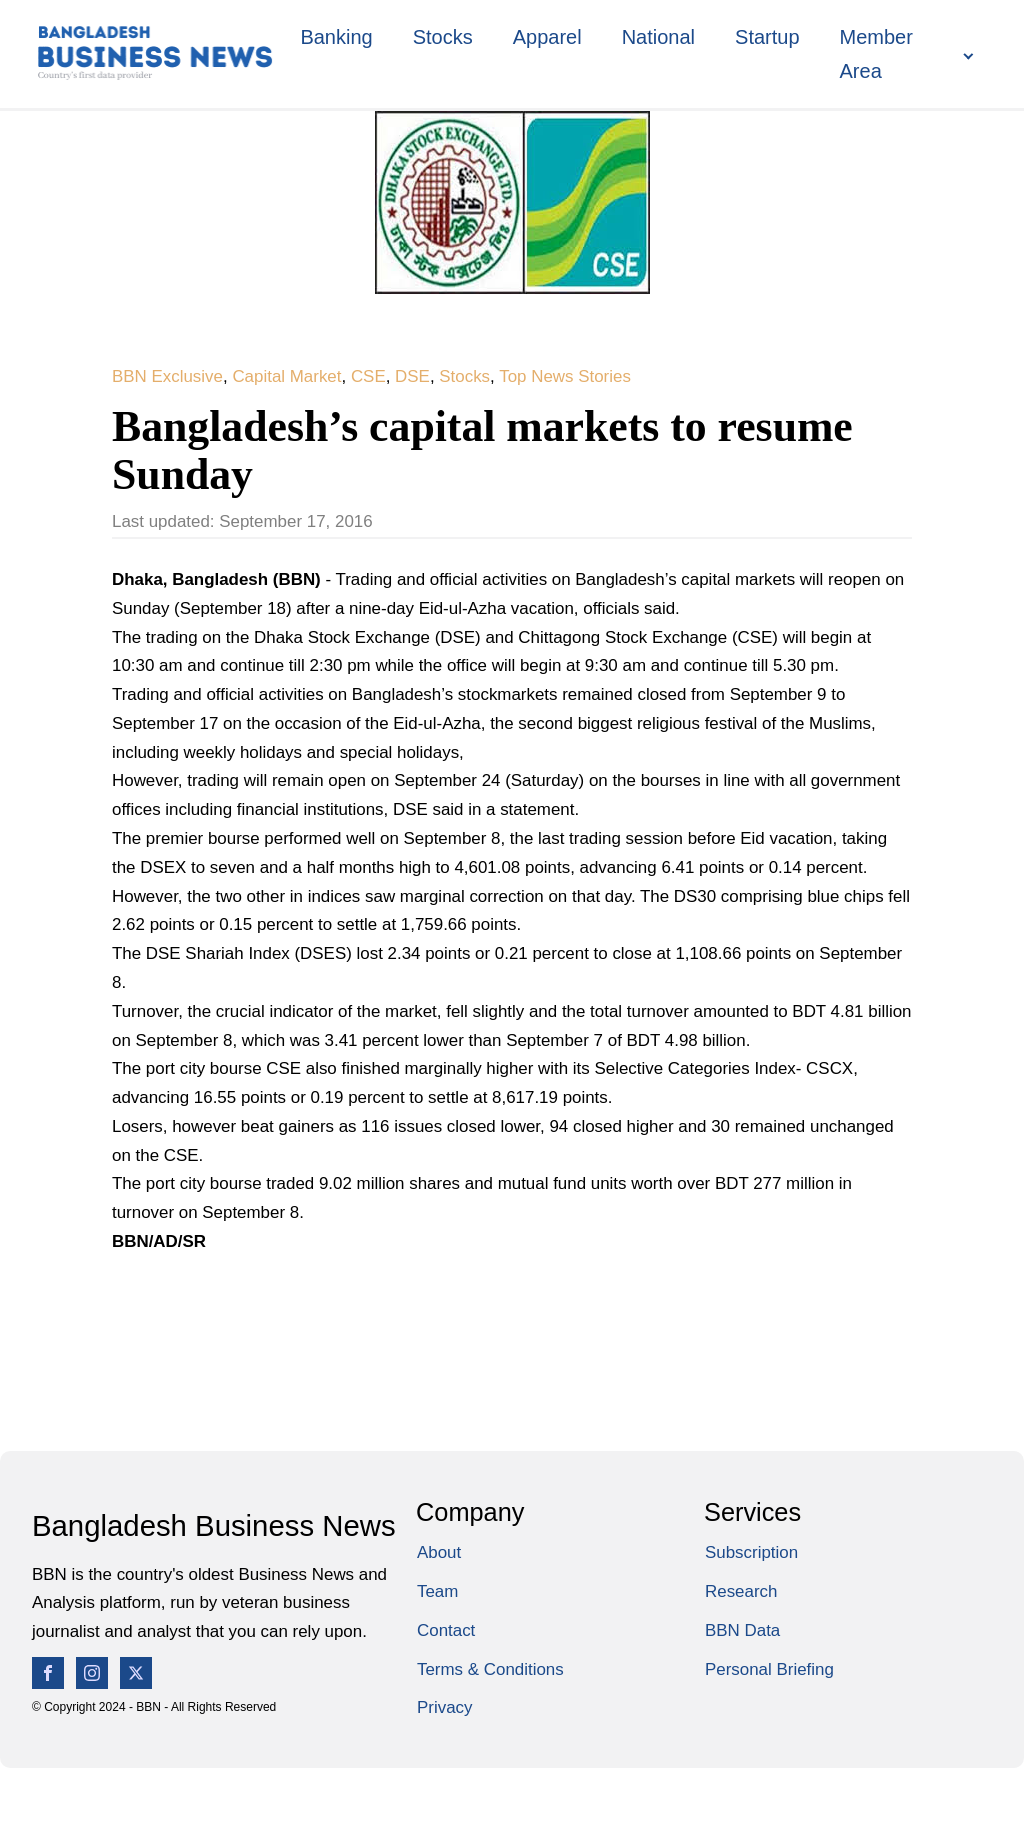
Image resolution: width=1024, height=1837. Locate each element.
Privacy (444, 1707)
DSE (412, 376)
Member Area (876, 54)
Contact (446, 1630)
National (658, 37)
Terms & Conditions (490, 1669)
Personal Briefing (769, 1669)
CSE (368, 376)
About (439, 1552)
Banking (336, 37)
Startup (767, 37)
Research (741, 1591)
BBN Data (742, 1630)
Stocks (443, 37)
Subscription (751, 1552)
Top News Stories (565, 376)
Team (437, 1591)
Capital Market (286, 376)
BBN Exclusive (167, 376)
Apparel (547, 37)
